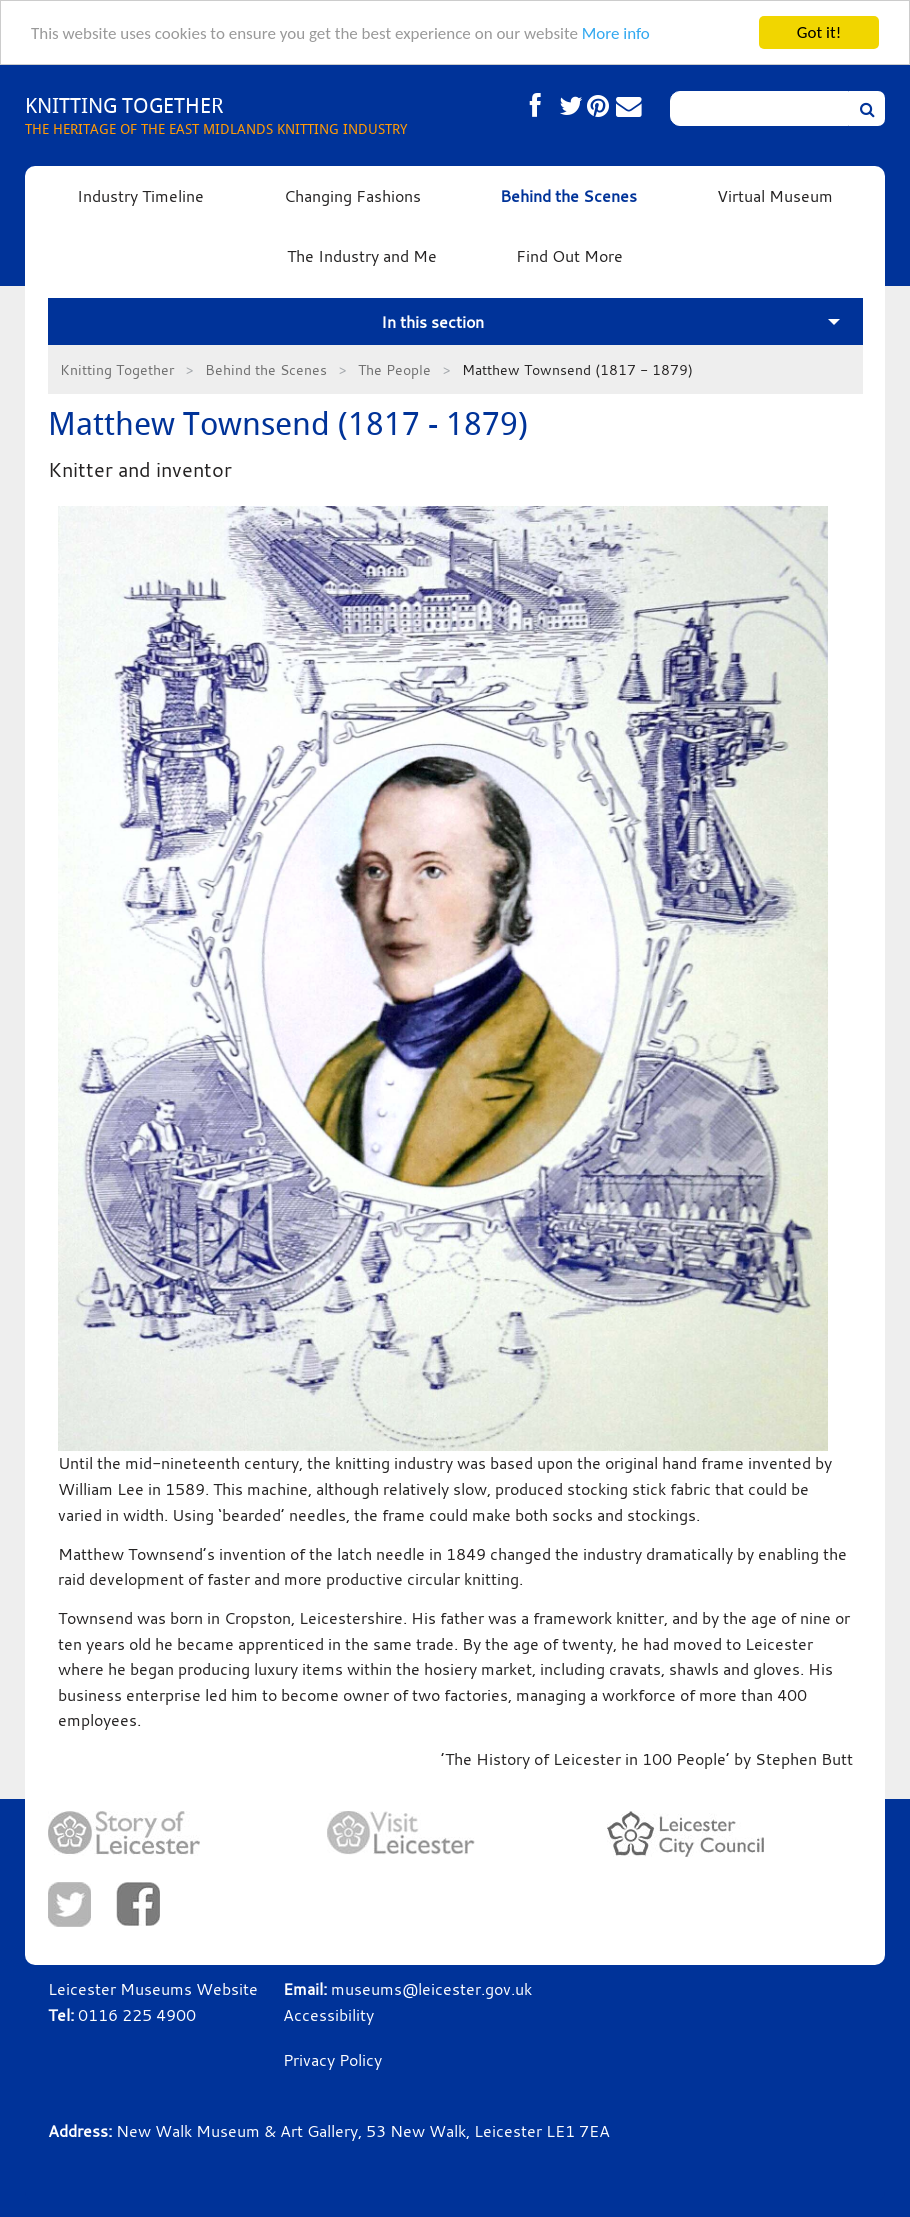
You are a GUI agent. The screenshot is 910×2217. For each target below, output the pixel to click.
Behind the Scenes (568, 196)
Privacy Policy (332, 2060)
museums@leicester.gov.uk (431, 1989)
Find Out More (569, 256)
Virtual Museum (775, 196)
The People (394, 369)
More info (616, 33)
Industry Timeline (140, 196)
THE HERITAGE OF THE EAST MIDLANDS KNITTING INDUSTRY (216, 114)
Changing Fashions (352, 196)
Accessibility (328, 2015)
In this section (432, 322)
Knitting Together (117, 369)
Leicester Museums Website (153, 1989)
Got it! (819, 32)
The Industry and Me (362, 256)
